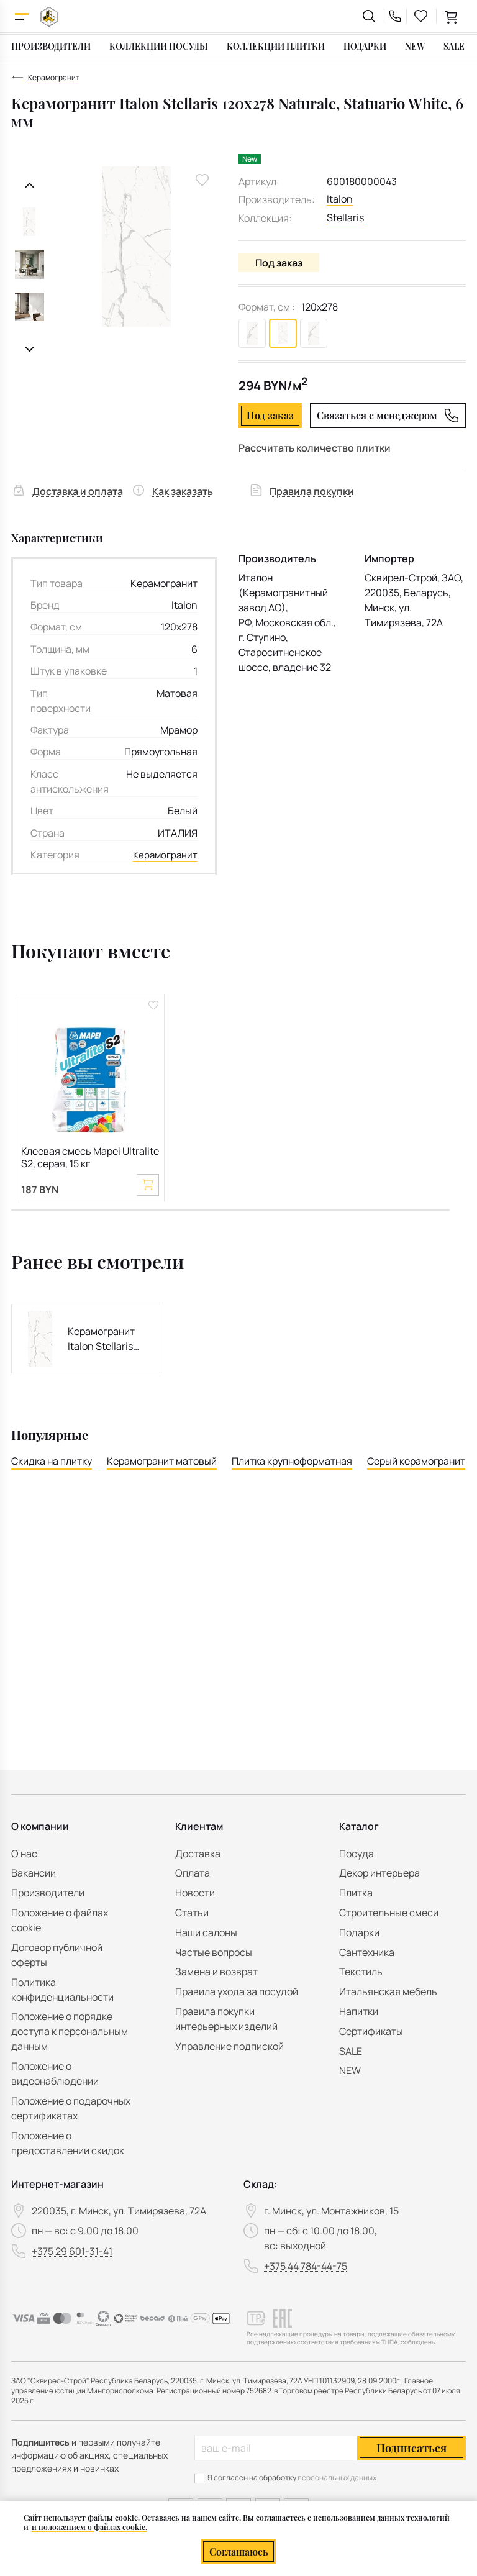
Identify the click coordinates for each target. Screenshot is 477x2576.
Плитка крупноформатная (292, 1462)
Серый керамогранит (416, 1462)
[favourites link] (421, 16)
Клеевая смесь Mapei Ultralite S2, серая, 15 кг (90, 1155)
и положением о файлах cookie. (89, 2527)
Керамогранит (164, 853)
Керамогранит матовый (162, 1462)
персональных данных (337, 2477)
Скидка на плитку (51, 1462)
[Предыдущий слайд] (29, 185)
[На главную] (49, 16)
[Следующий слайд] (29, 349)
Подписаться (411, 2448)
